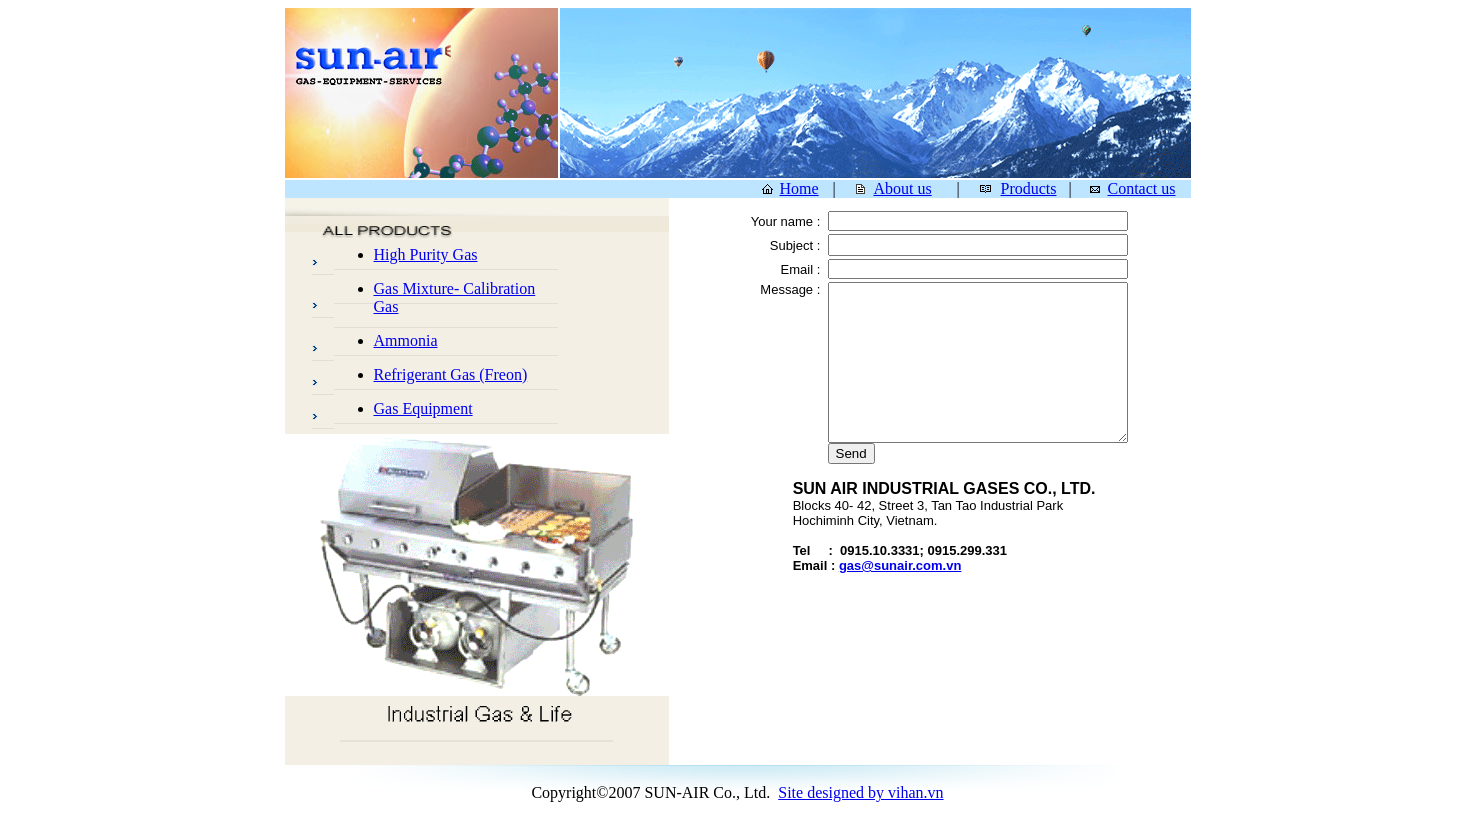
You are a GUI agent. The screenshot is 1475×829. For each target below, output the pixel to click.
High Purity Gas (426, 254)
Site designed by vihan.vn (860, 792)
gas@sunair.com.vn (900, 565)
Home (799, 188)
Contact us (1142, 188)
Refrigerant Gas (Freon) (451, 374)
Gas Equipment (423, 408)
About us (903, 188)
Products (1029, 188)
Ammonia (406, 340)
